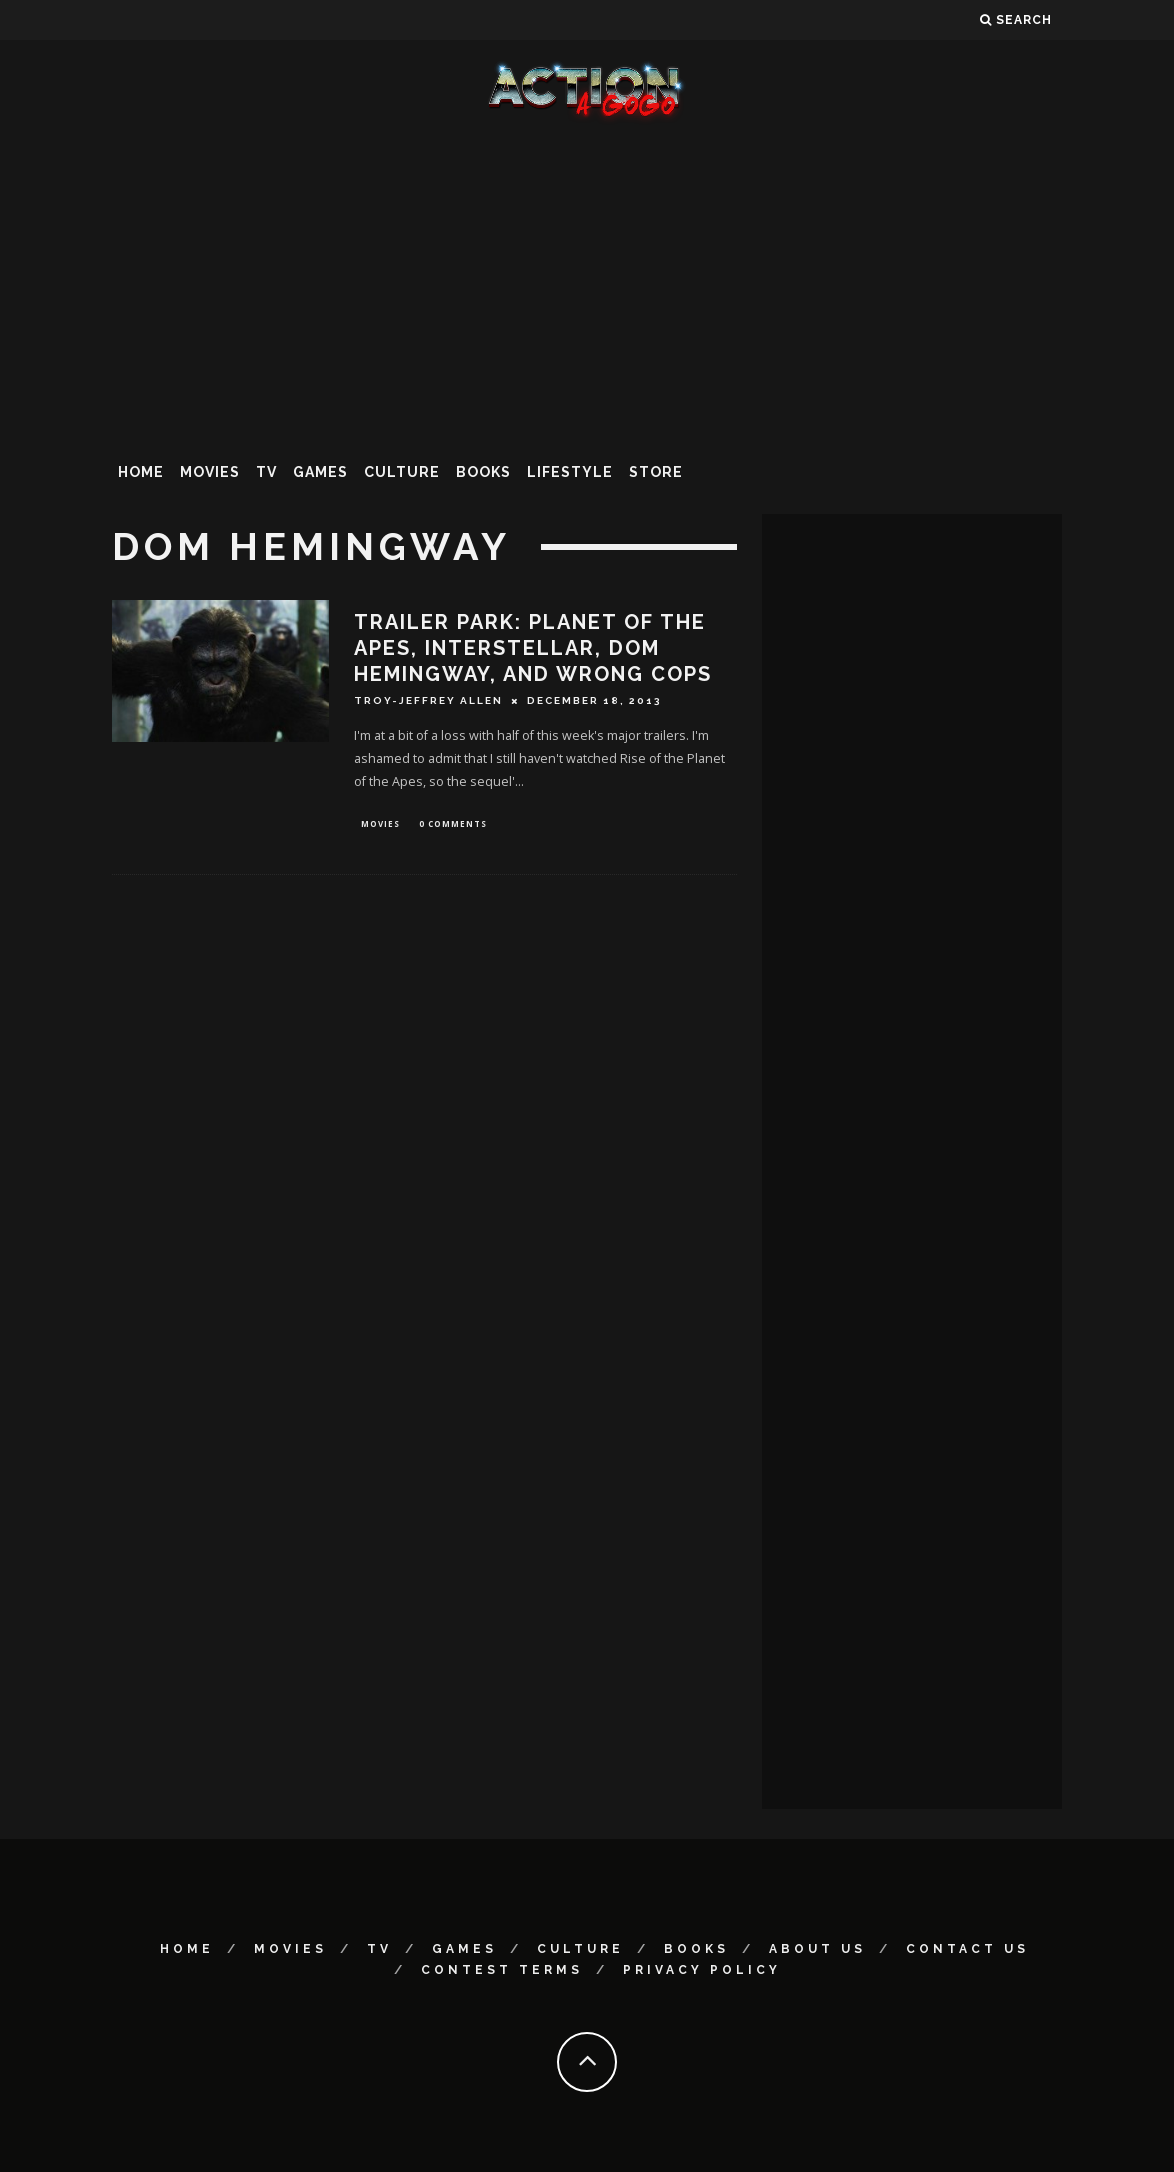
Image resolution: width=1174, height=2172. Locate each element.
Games (320, 472)
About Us (817, 1949)
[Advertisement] (587, 284)
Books (483, 472)
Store (656, 472)
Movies (210, 472)
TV (266, 472)
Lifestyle (570, 472)
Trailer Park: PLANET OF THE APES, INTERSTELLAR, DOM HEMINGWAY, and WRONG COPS (533, 648)
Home (141, 472)
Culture (402, 472)
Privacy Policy (702, 1970)
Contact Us (967, 1949)
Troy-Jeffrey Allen (428, 700)
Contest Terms (502, 1970)
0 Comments (453, 824)
